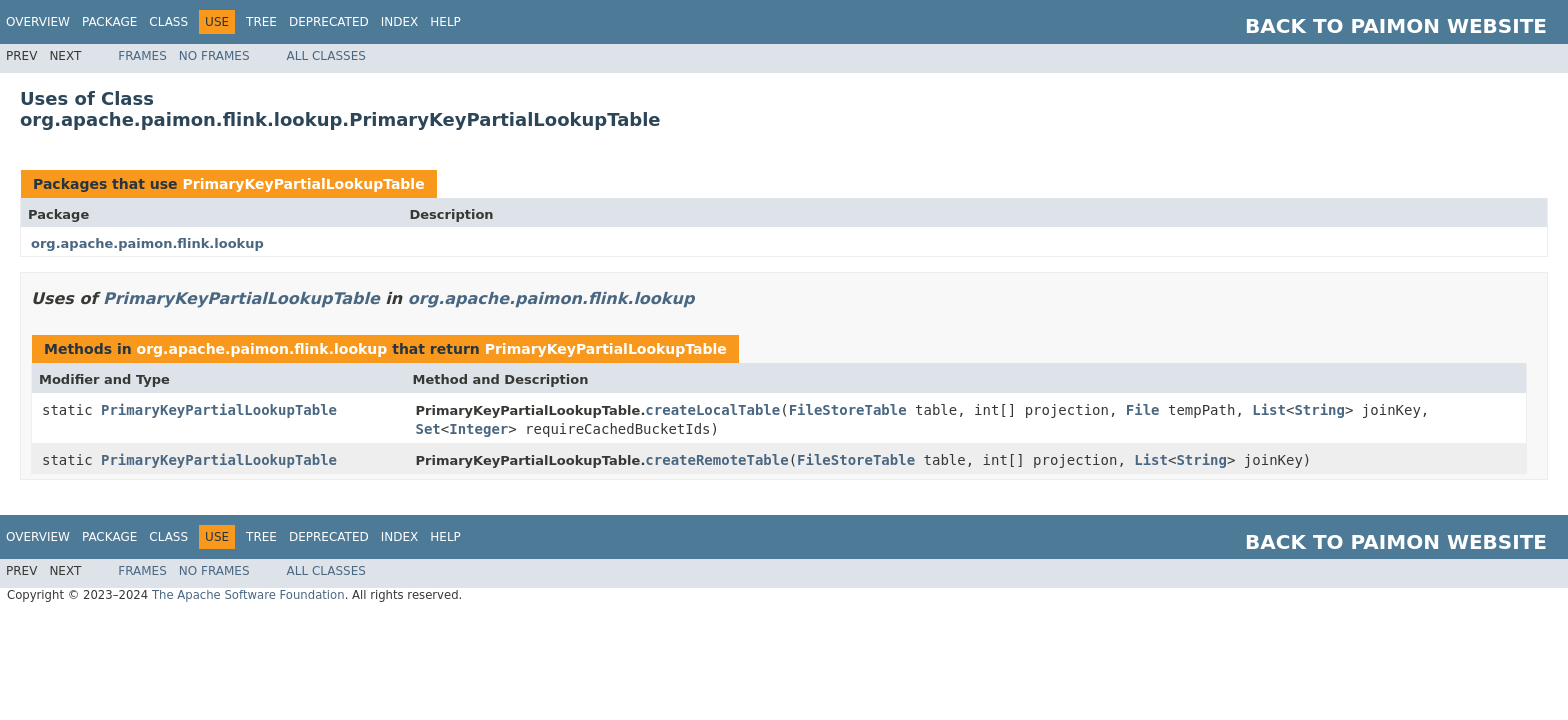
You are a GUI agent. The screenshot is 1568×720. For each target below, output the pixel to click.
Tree (261, 22)
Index (400, 22)
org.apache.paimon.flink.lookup (147, 243)
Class (168, 22)
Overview (38, 22)
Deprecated (329, 22)
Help (445, 22)
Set (428, 429)
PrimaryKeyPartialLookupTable (303, 184)
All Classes (326, 56)
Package (109, 22)
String (1319, 410)
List (1269, 410)
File (1143, 410)
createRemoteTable (716, 460)
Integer (478, 429)
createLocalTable (712, 410)
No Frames (214, 56)
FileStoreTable (848, 410)
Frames (142, 56)
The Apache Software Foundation (248, 595)
